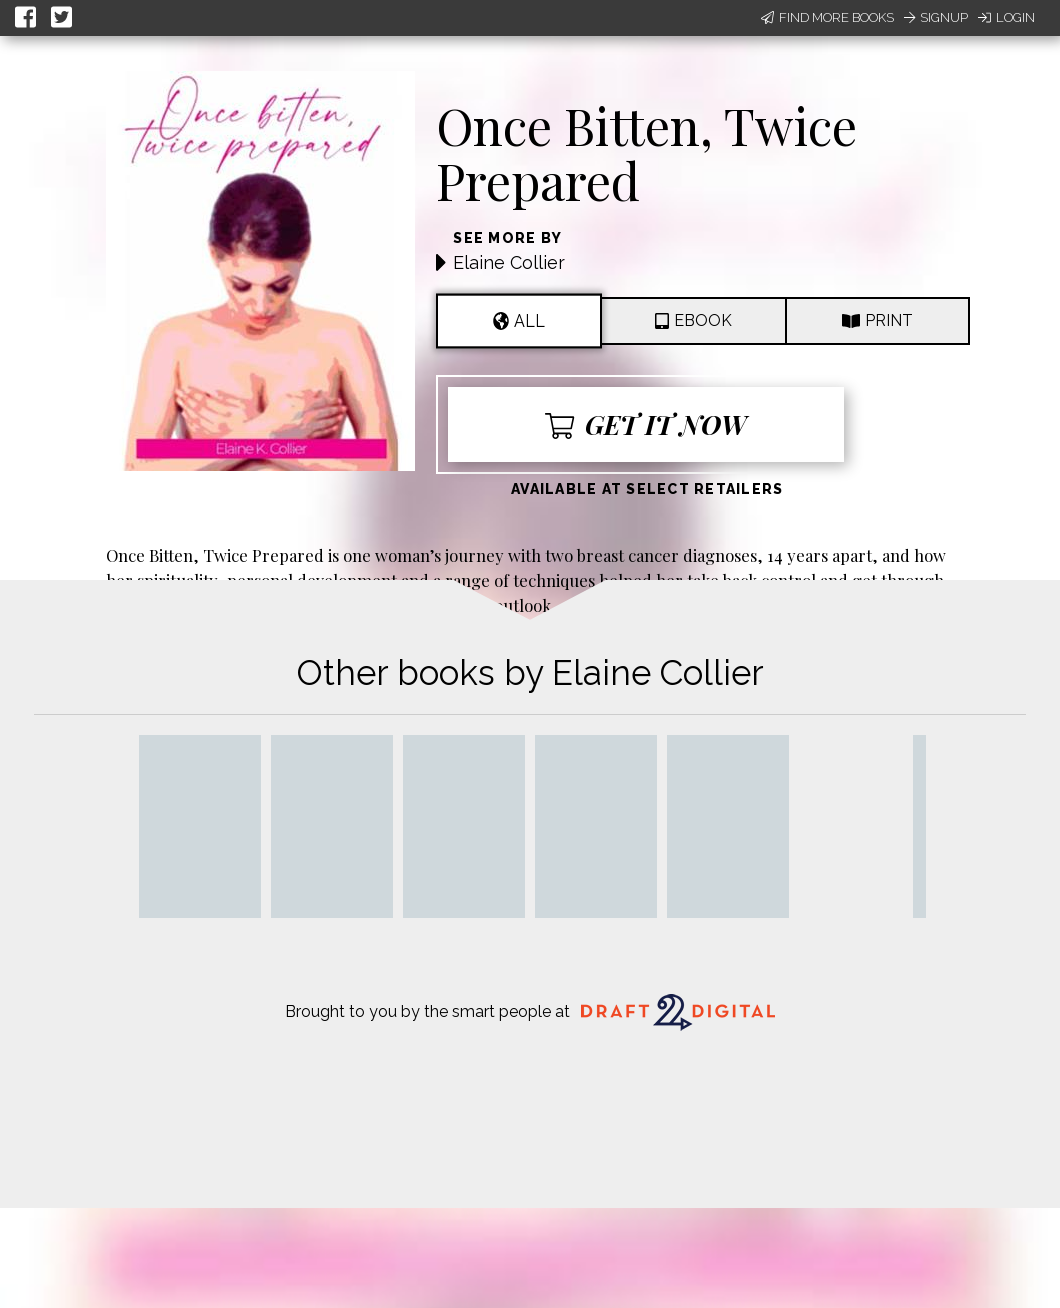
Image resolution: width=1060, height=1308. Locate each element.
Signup (936, 17)
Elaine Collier (509, 262)
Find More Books (827, 17)
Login (1006, 17)
